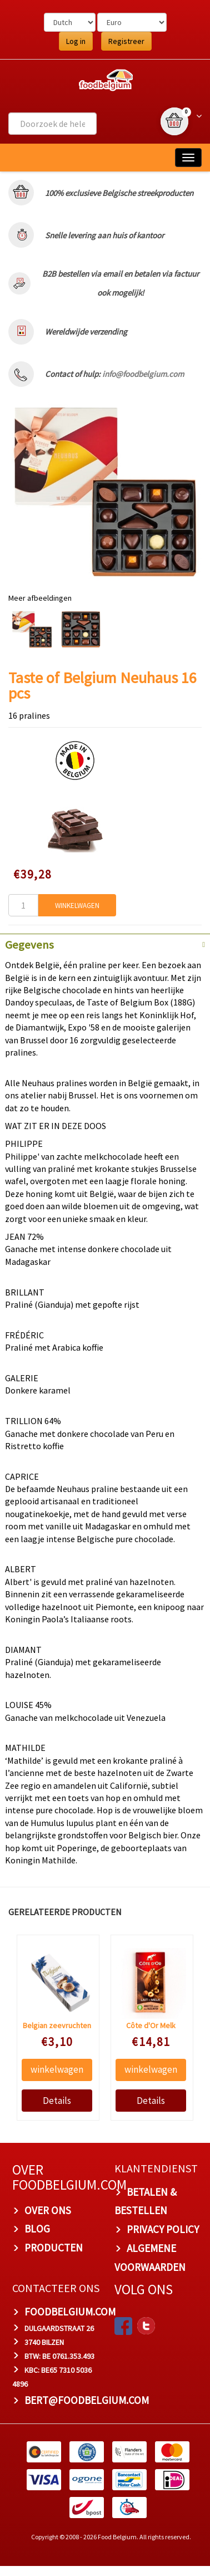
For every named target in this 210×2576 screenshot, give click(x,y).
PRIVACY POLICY (163, 2229)
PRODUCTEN (53, 2247)
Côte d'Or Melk (151, 2025)
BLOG (37, 2228)
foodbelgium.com (70, 2311)
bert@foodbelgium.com (86, 2400)
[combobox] (52, 123)
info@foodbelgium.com (143, 374)
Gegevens (29, 945)
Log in (76, 41)
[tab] (105, 944)
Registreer (126, 41)
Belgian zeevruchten (57, 2025)
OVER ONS (47, 2210)
